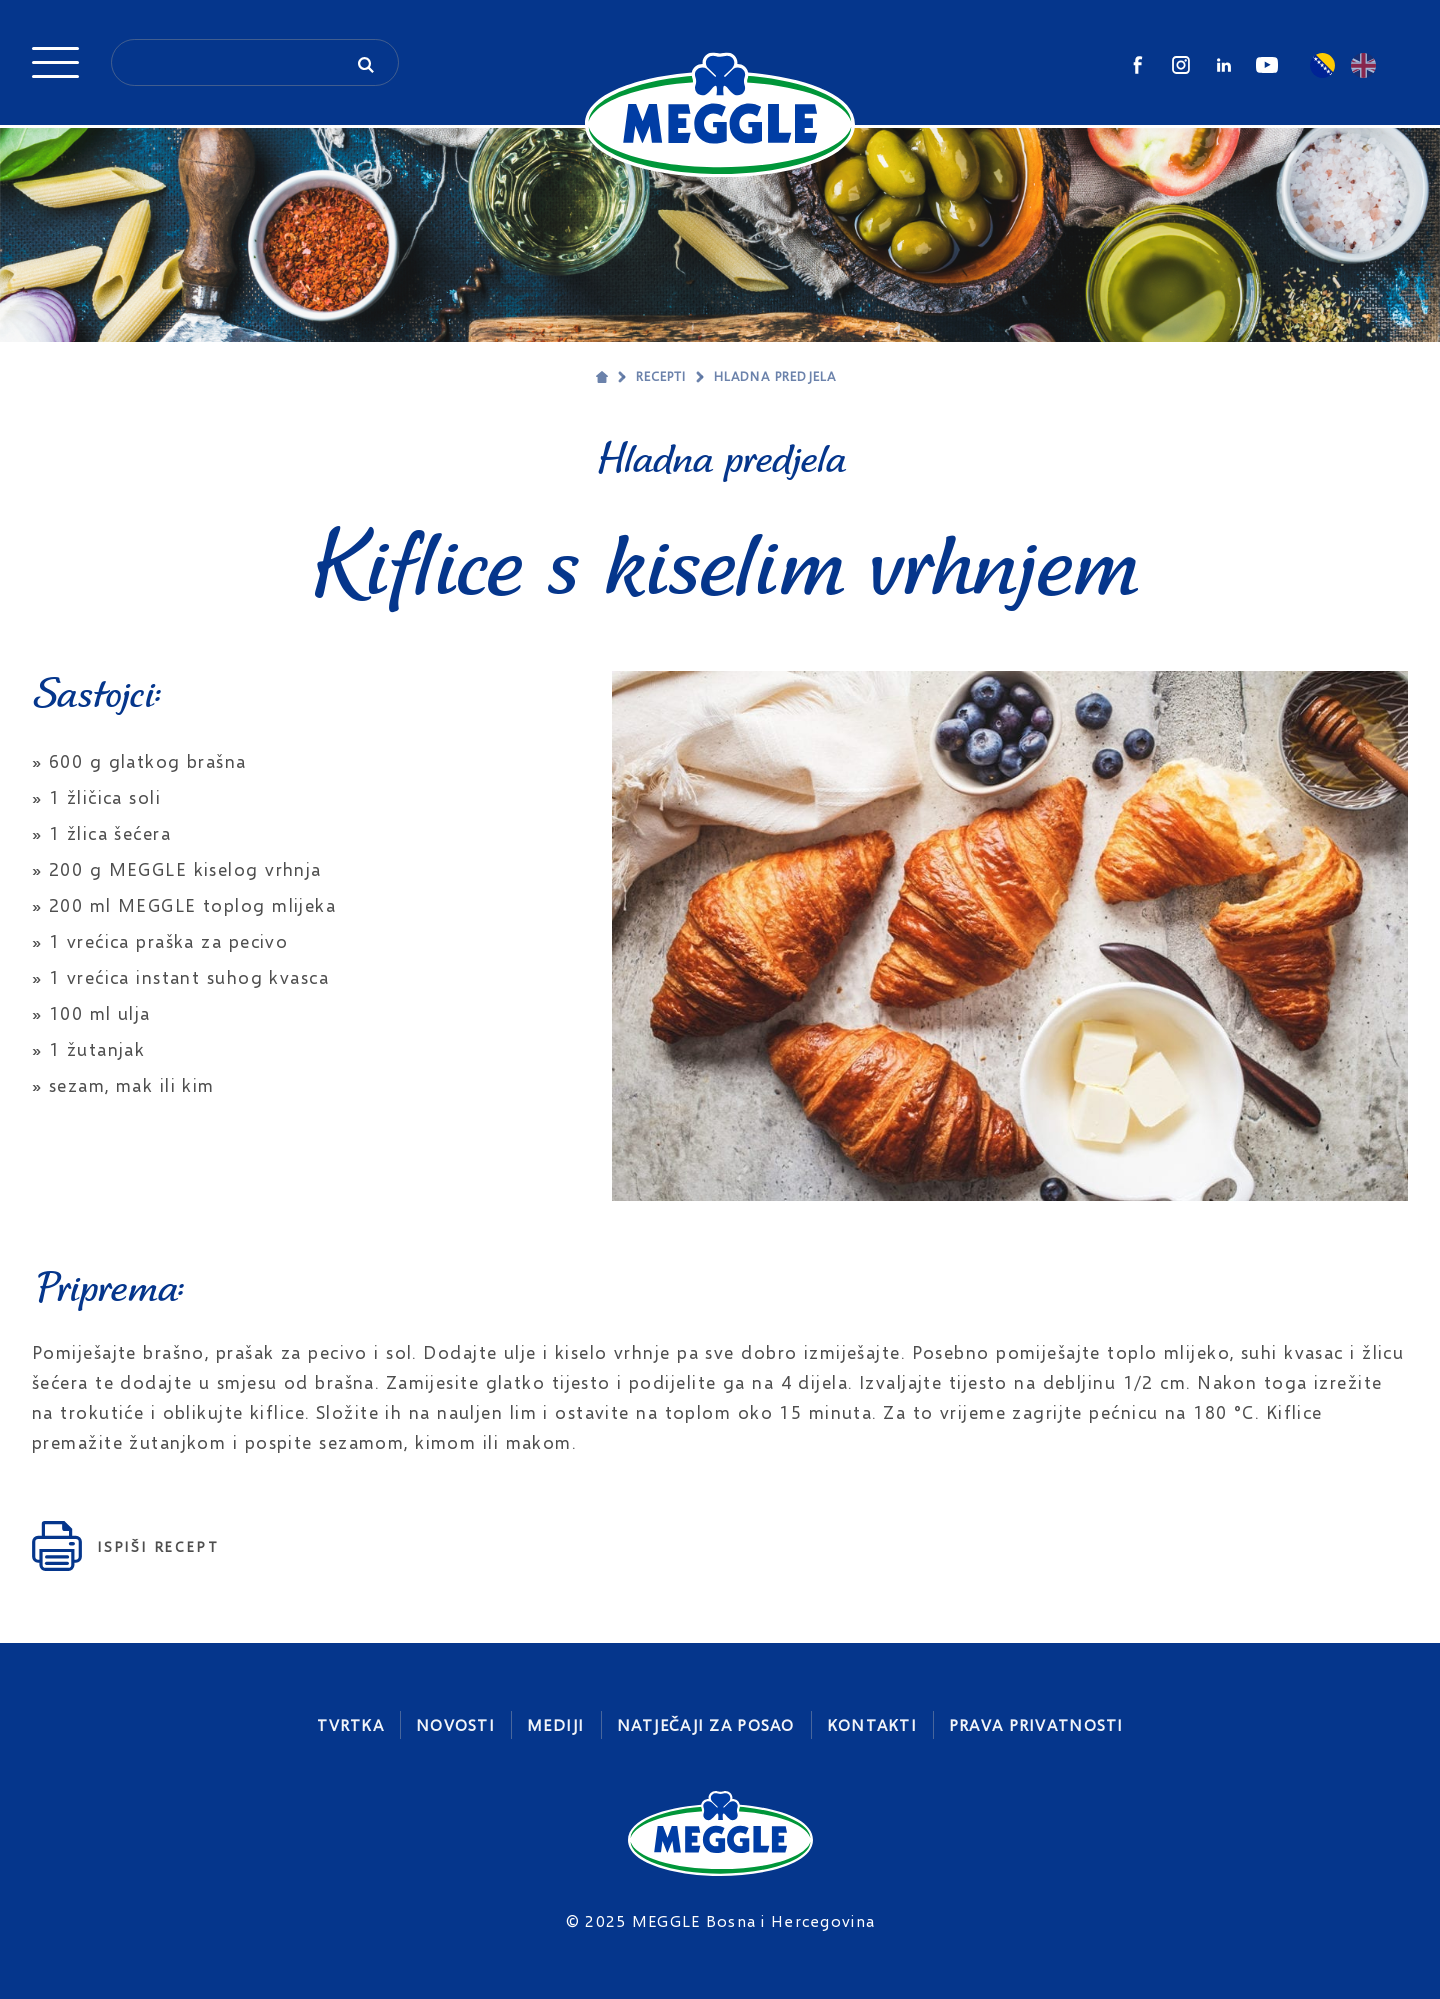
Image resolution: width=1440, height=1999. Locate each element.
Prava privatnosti (1036, 1724)
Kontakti (872, 1724)
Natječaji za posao (706, 1724)
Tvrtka (350, 1724)
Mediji (556, 1724)
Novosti (455, 1724)
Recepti (661, 376)
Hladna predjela (775, 376)
